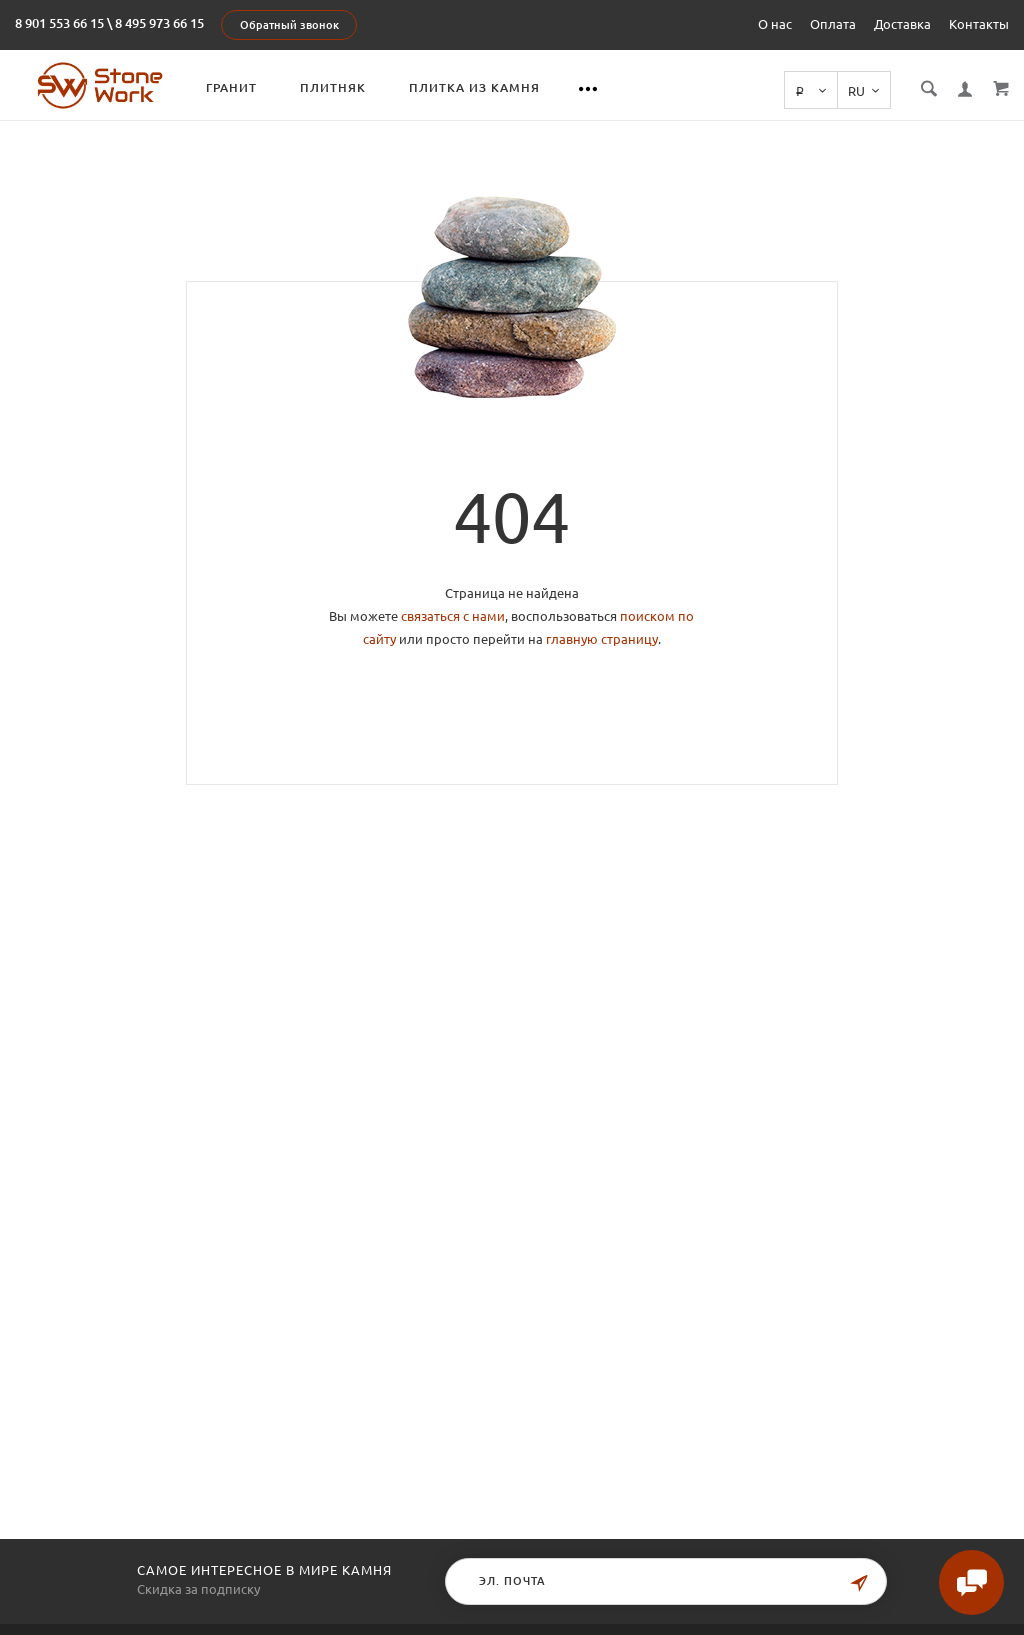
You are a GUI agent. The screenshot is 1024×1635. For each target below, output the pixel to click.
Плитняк (335, 87)
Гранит (233, 87)
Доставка (902, 24)
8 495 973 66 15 (159, 23)
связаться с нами (453, 616)
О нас (775, 24)
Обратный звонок (289, 25)
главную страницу (602, 639)
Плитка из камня (476, 87)
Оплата (833, 24)
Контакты (979, 24)
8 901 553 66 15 (59, 23)
